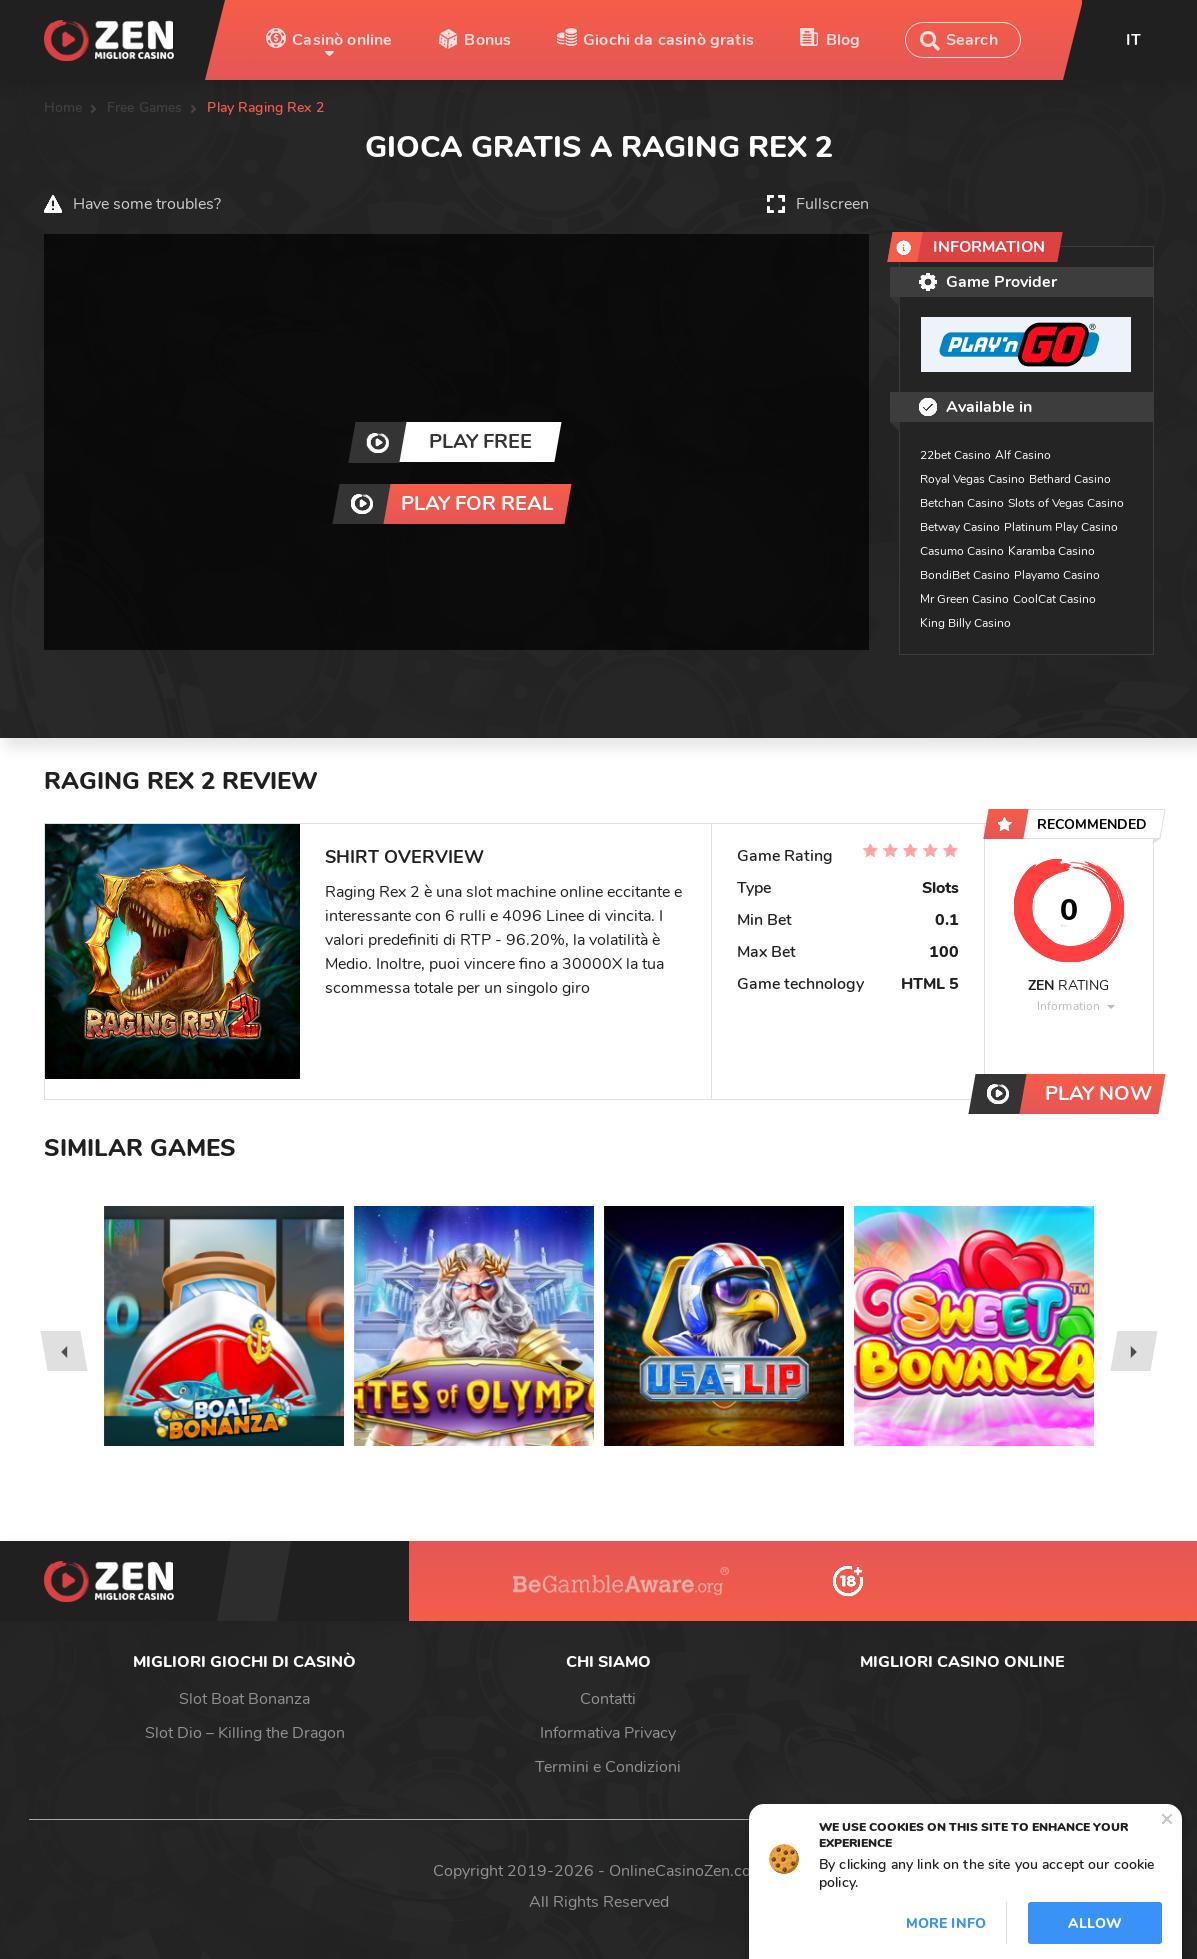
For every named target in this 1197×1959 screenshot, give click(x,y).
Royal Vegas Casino (972, 479)
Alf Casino (1023, 455)
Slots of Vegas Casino (1066, 503)
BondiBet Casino (965, 575)
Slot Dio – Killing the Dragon (245, 1733)
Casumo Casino (962, 551)
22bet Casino (955, 455)
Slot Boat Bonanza (244, 1699)
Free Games (144, 107)
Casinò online (342, 40)
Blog (843, 40)
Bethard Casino (1070, 479)
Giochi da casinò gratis (668, 40)
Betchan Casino (962, 503)
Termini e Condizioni (608, 1767)
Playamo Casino (1057, 575)
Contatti (608, 1699)
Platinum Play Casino (1061, 527)
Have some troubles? (147, 204)
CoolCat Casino (1054, 599)
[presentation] (63, 1351)
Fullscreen (832, 204)
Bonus (487, 40)
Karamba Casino (1051, 551)
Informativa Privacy (608, 1733)
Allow (1095, 1923)
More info (946, 1923)
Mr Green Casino (964, 599)
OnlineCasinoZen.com (687, 1871)
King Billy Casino (965, 623)
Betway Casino (960, 527)
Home (63, 107)
